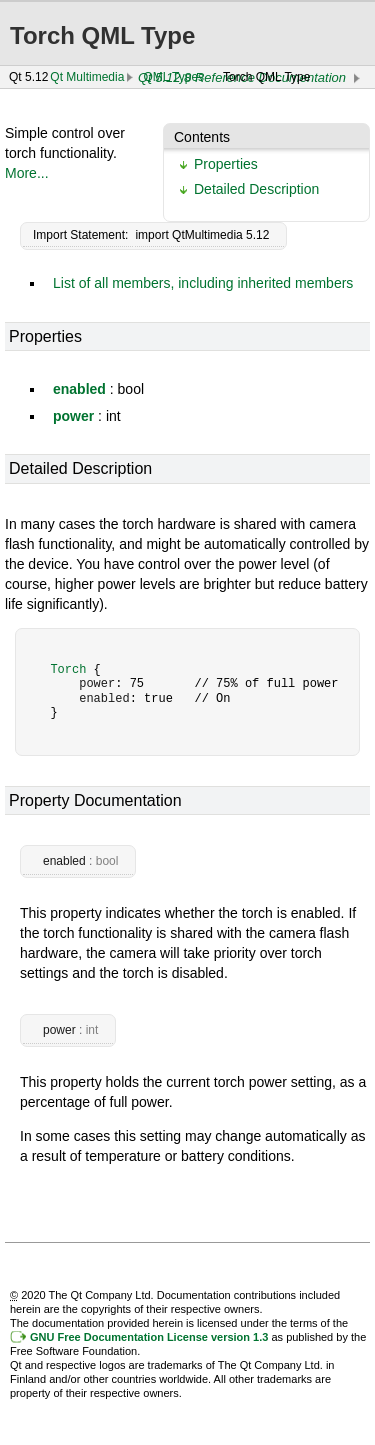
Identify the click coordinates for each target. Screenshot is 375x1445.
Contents (202, 137)
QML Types (173, 77)
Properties (226, 164)
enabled (79, 389)
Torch (68, 669)
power (73, 416)
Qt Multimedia (87, 77)
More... (27, 173)
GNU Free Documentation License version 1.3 (149, 1337)
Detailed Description (256, 189)
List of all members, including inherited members (203, 283)
